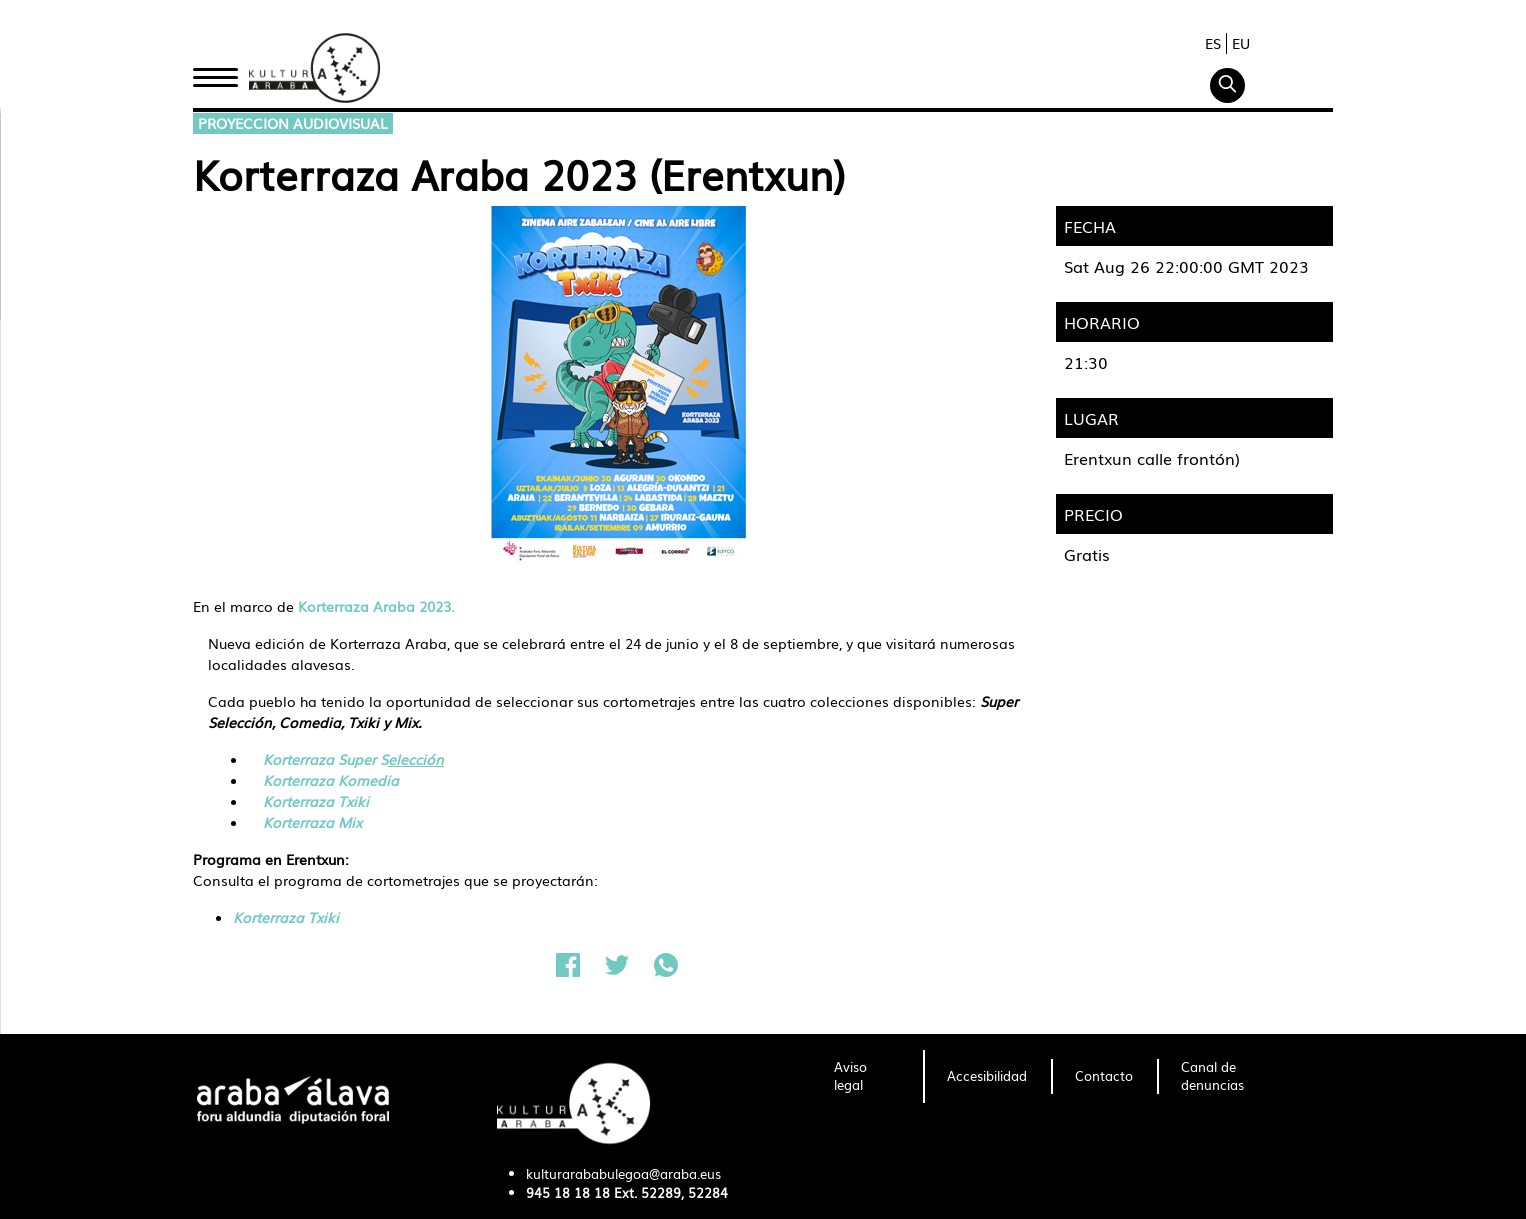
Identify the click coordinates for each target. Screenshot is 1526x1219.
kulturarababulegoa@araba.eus (623, 1173)
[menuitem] (866, 1077)
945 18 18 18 (568, 1192)
